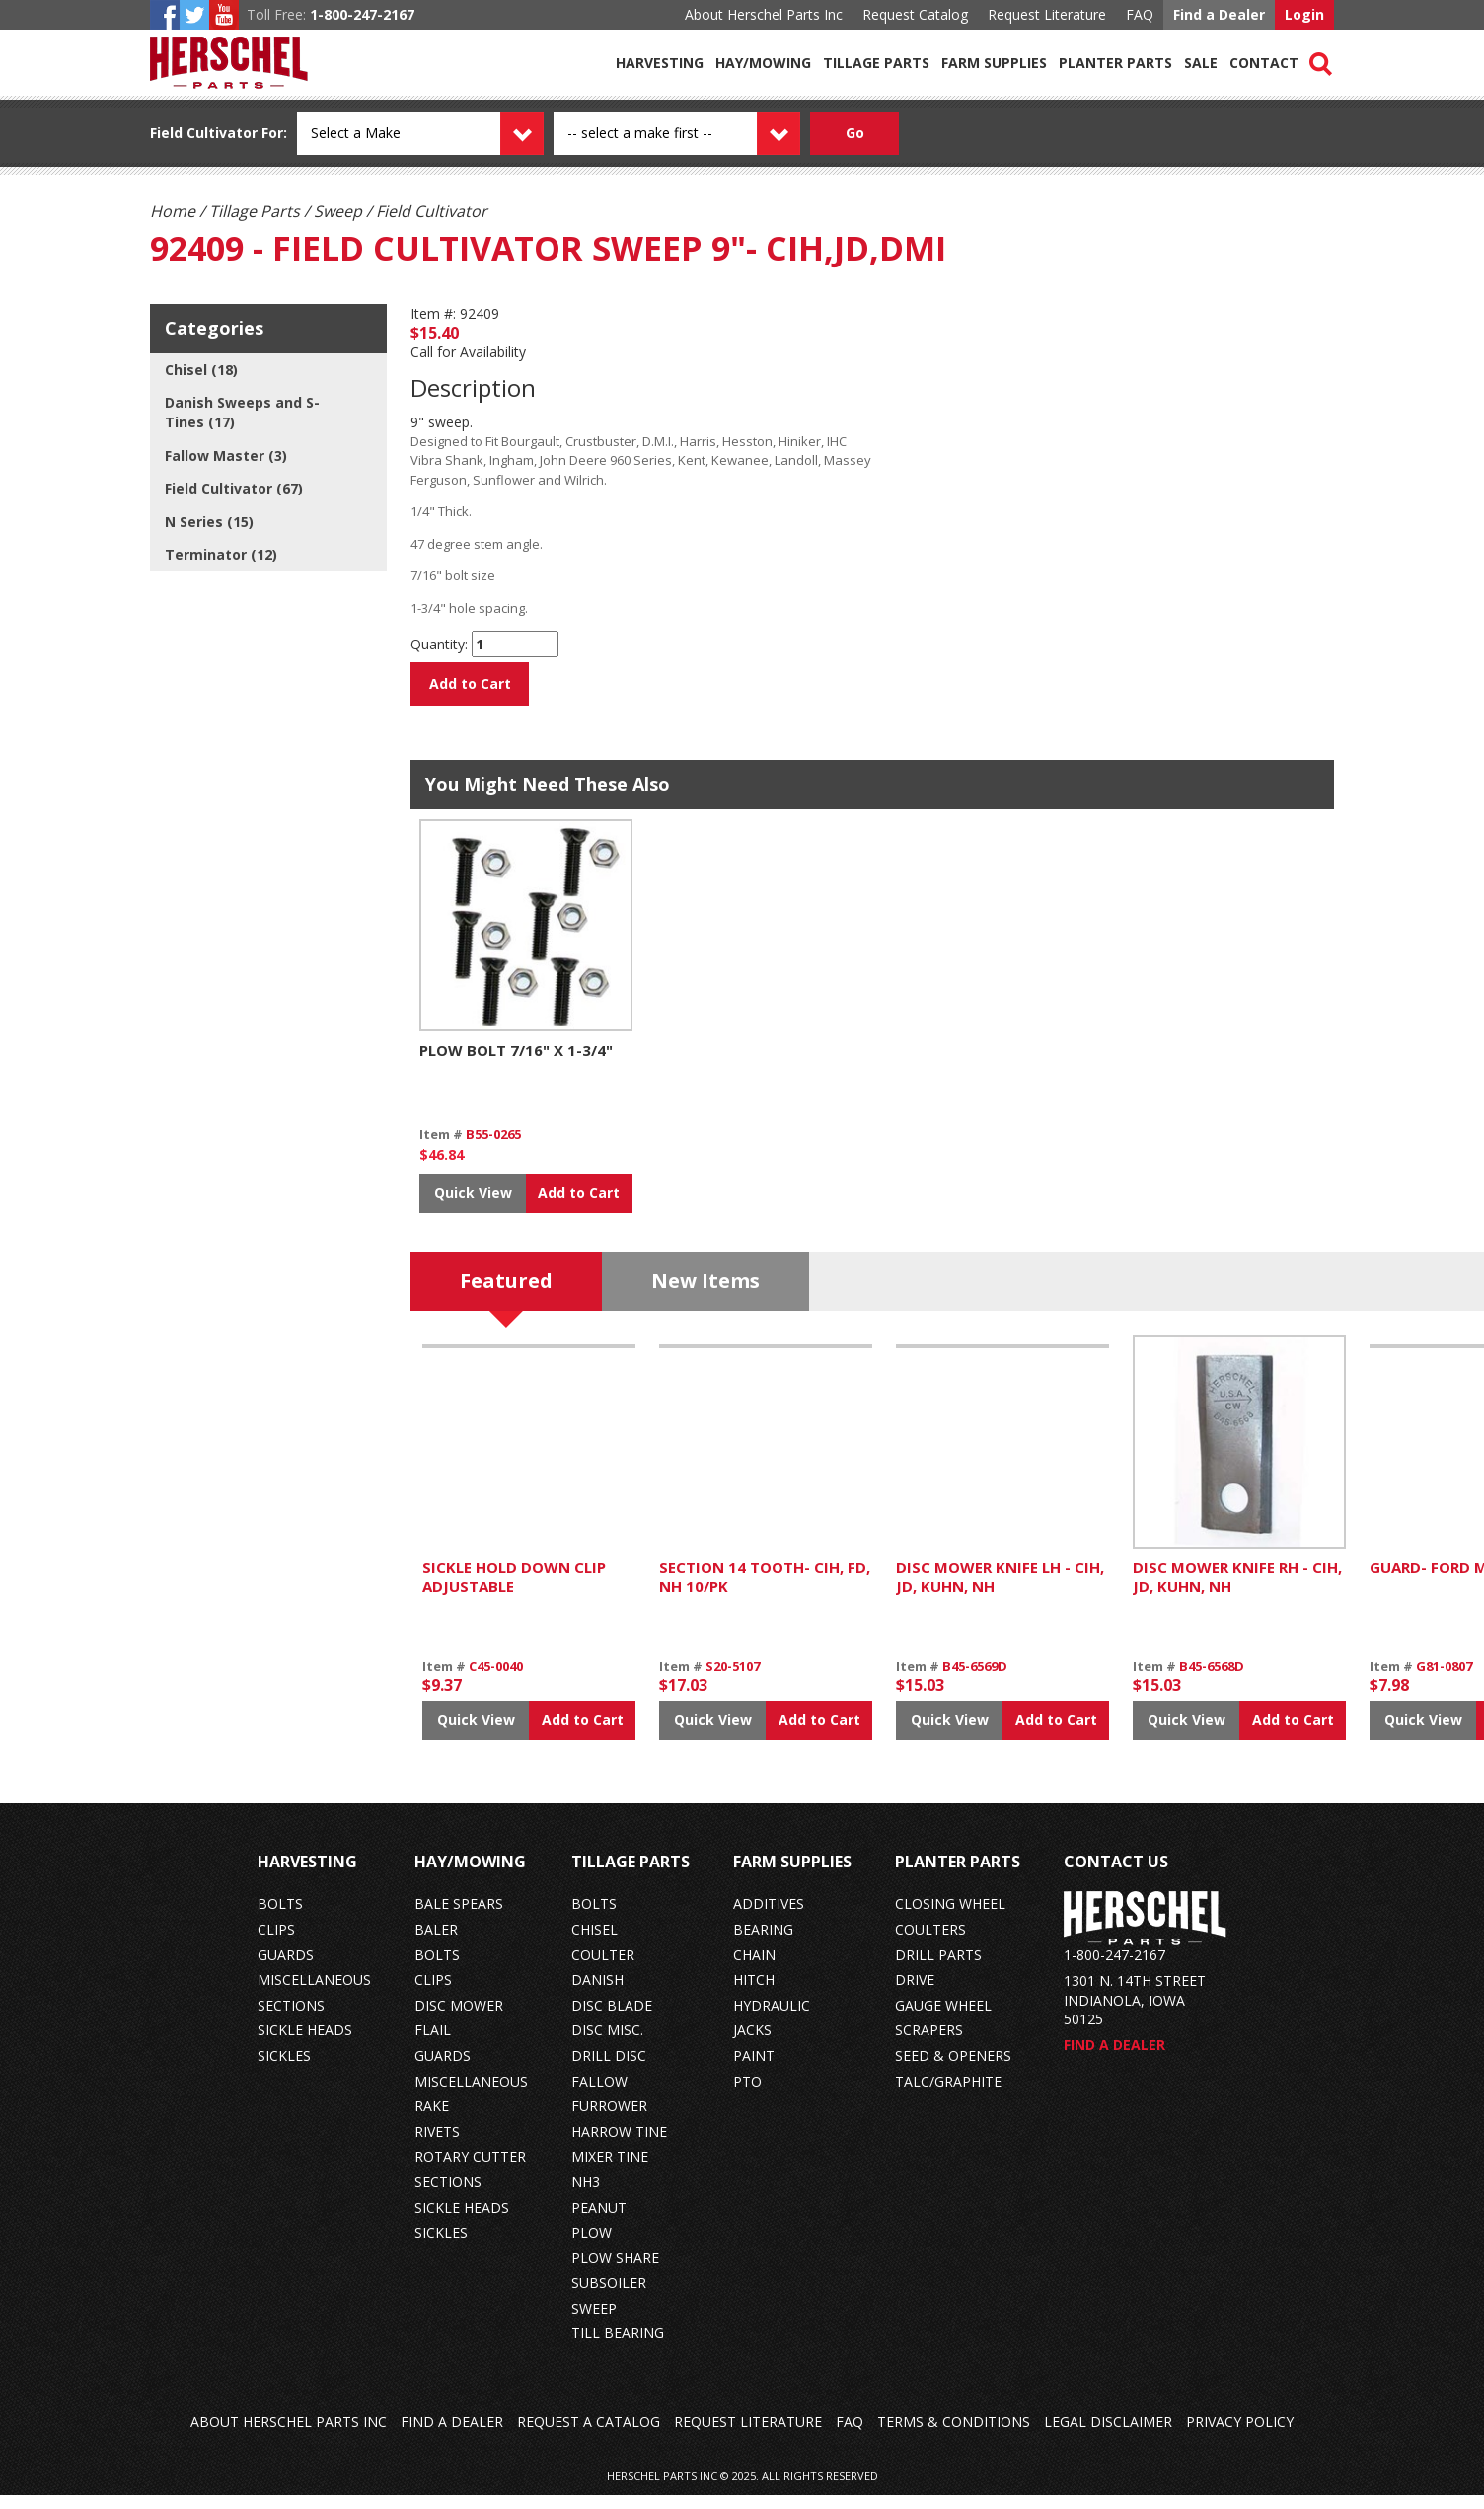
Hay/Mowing (763, 62)
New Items (705, 1294)
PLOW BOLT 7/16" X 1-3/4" (516, 1064)
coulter (602, 1968)
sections (291, 2019)
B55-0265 (493, 1148)
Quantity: (439, 644)
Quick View (473, 1206)
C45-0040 (496, 1680)
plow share (615, 2271)
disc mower (458, 2019)
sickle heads (305, 2043)
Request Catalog (915, 14)
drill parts (938, 1968)
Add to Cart (470, 683)
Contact (1263, 62)
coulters (930, 1943)
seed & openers (953, 2069)
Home (172, 211)
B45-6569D (974, 1680)
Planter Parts (1115, 62)
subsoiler (608, 2296)
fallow (599, 2094)
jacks (752, 2043)
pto (747, 2094)
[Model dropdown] (699, 133)
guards (286, 1968)
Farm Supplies (994, 62)
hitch (754, 1993)
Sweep (338, 211)
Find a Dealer (1219, 14)
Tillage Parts (876, 62)
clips (276, 1943)
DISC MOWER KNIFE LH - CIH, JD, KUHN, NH (1000, 1591)
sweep (594, 2322)
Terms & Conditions (953, 2435)
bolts (280, 1917)
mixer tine (609, 2170)
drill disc (608, 2069)
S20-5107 (732, 1680)
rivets (437, 2145)
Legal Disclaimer (1108, 2435)
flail (432, 2043)
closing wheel (950, 1917)
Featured (506, 1294)
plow (591, 2246)
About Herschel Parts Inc (764, 14)
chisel (594, 1943)
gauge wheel (943, 2019)
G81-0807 (1444, 1680)
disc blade (611, 2019)
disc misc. (607, 2043)
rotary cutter (470, 2170)
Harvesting (660, 62)
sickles (284, 2069)
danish (597, 1993)
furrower (609, 2119)
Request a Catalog (588, 2435)
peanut (599, 2220)
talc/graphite (948, 2094)
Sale (1201, 62)
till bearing (617, 2346)
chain (754, 1968)
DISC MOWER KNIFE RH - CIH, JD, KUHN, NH (1237, 1591)
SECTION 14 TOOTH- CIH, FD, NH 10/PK (764, 1591)
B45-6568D (1211, 1680)
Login (1304, 14)
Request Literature (1047, 14)
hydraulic (771, 2019)
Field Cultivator (204, 132)
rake (431, 2119)
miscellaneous (314, 1993)
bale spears (458, 1917)
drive (914, 1993)
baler (436, 1943)
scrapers (929, 2043)
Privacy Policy (1240, 2435)
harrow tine (619, 2145)
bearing (763, 1943)
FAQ (1139, 14)
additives (768, 1917)
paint (754, 2069)
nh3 (585, 2195)
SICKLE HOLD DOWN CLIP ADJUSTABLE (514, 1591)
